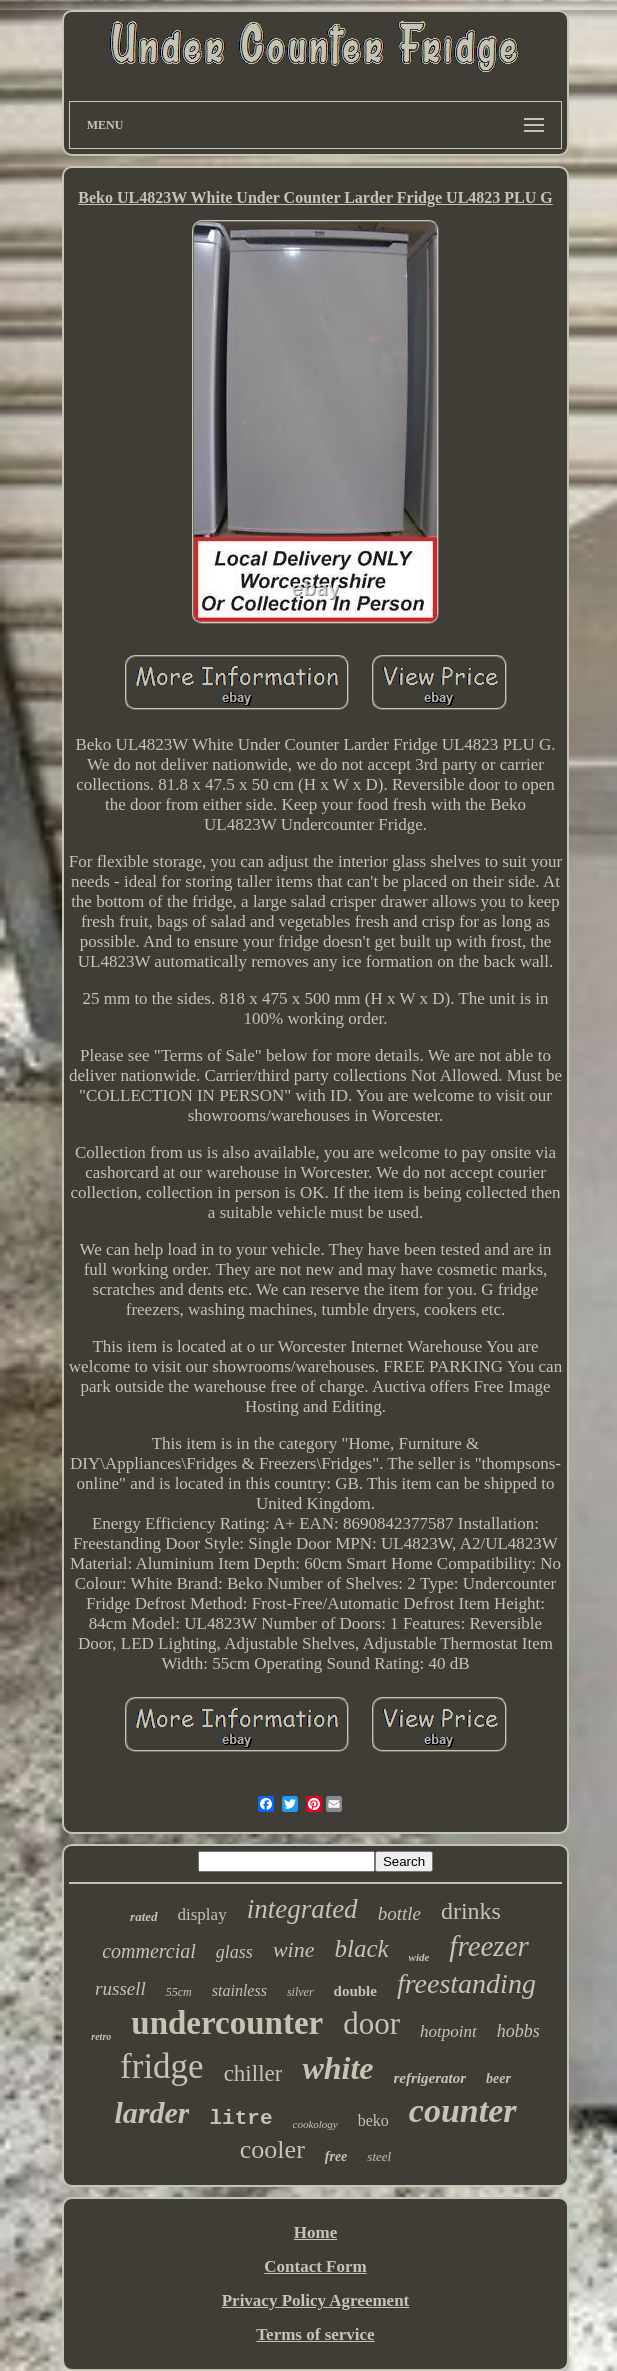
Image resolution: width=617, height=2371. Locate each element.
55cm (179, 1992)
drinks (471, 1911)
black (361, 1948)
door (371, 2023)
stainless (239, 1990)
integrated (302, 1909)
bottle (399, 1913)
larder (151, 2112)
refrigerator (430, 2078)
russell (120, 1988)
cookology (315, 2124)
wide (419, 1957)
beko (373, 2120)
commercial (149, 1951)
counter (463, 2110)
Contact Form (315, 2266)
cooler (272, 2149)
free (336, 2156)
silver (300, 1992)
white (337, 2068)
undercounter (227, 2023)
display (202, 1914)
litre (240, 2118)
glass (234, 1952)
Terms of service (315, 2334)
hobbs (518, 2031)
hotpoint (448, 2031)
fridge (162, 2066)
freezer (488, 1946)
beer (498, 2078)
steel (379, 2156)
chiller (253, 2073)
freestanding (466, 1983)
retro (101, 2036)
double (355, 1991)
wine (294, 1949)
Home (315, 2232)
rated (143, 1916)
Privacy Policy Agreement (316, 2300)
